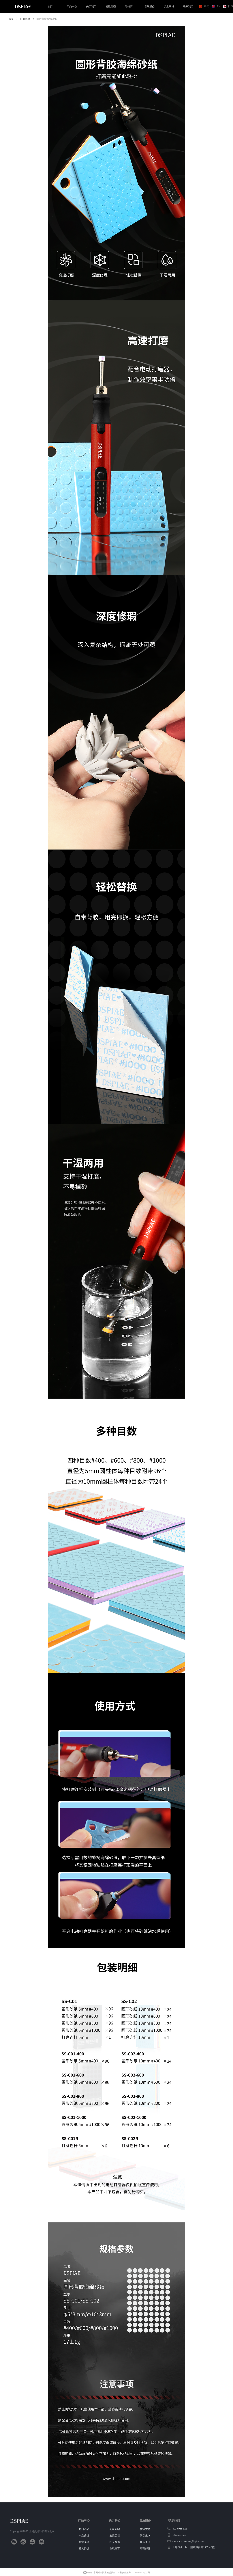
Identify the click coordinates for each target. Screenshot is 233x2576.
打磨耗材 (25, 19)
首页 (11, 19)
